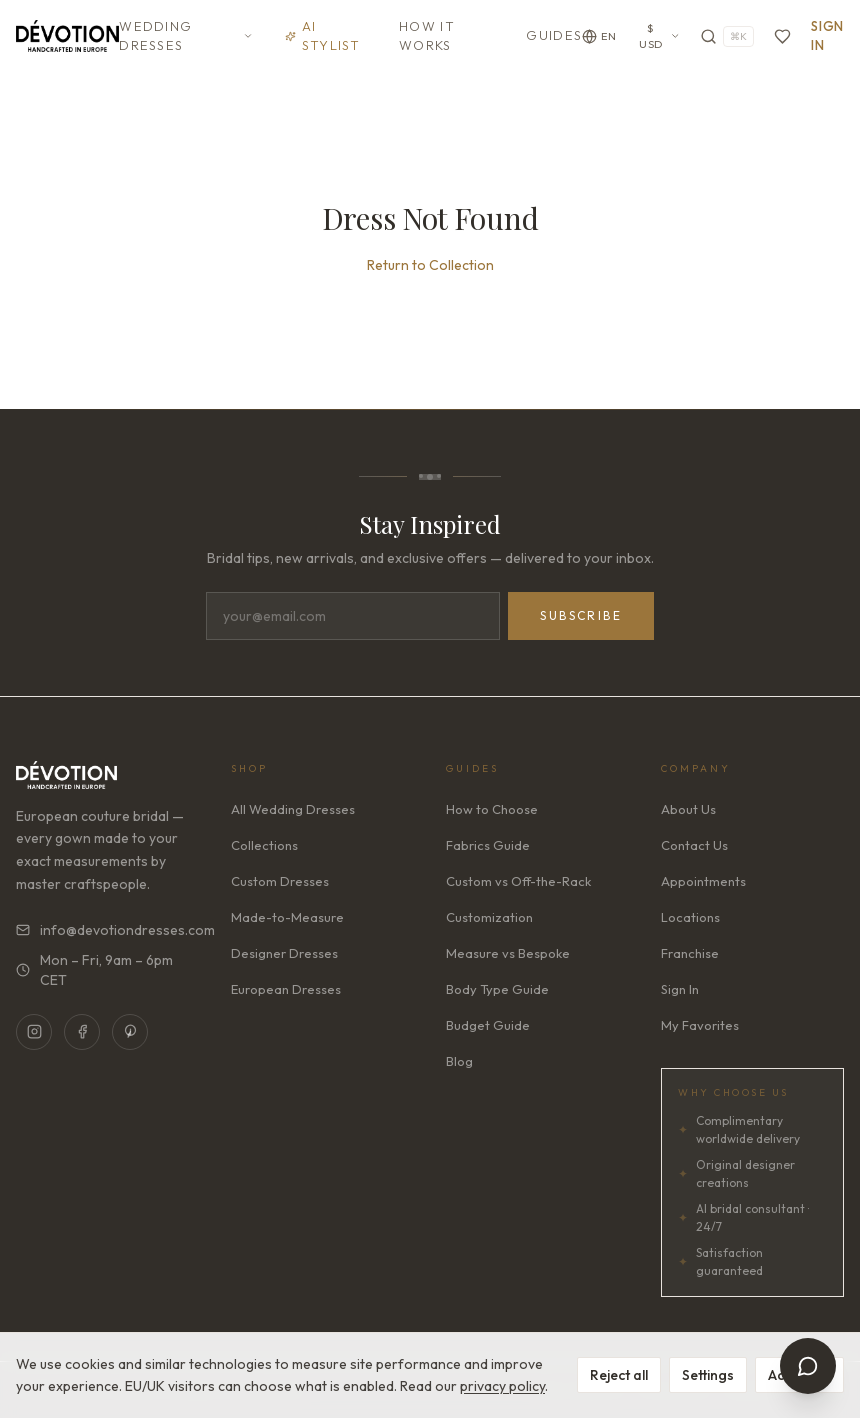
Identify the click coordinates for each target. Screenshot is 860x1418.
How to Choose (492, 809)
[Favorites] (782, 36)
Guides (554, 35)
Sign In (827, 36)
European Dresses (286, 989)
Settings (708, 1375)
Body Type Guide (497, 989)
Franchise (690, 953)
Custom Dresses (280, 881)
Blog (459, 1061)
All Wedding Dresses (293, 809)
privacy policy (502, 1386)
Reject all (619, 1375)
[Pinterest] (130, 1032)
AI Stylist (323, 36)
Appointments (703, 881)
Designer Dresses (284, 953)
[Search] (727, 36)
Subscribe (581, 615)
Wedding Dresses (186, 36)
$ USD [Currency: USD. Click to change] (659, 36)
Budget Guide (488, 1025)
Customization (489, 917)
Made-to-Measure (287, 917)
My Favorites (700, 1025)
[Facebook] (82, 1032)
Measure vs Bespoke (508, 953)
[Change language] (599, 36)
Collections (264, 845)
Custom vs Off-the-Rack (518, 881)
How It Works (427, 36)
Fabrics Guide (488, 845)
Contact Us (694, 845)
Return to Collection (430, 265)
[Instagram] (34, 1032)
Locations (690, 917)
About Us (688, 809)
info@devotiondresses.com (107, 930)
